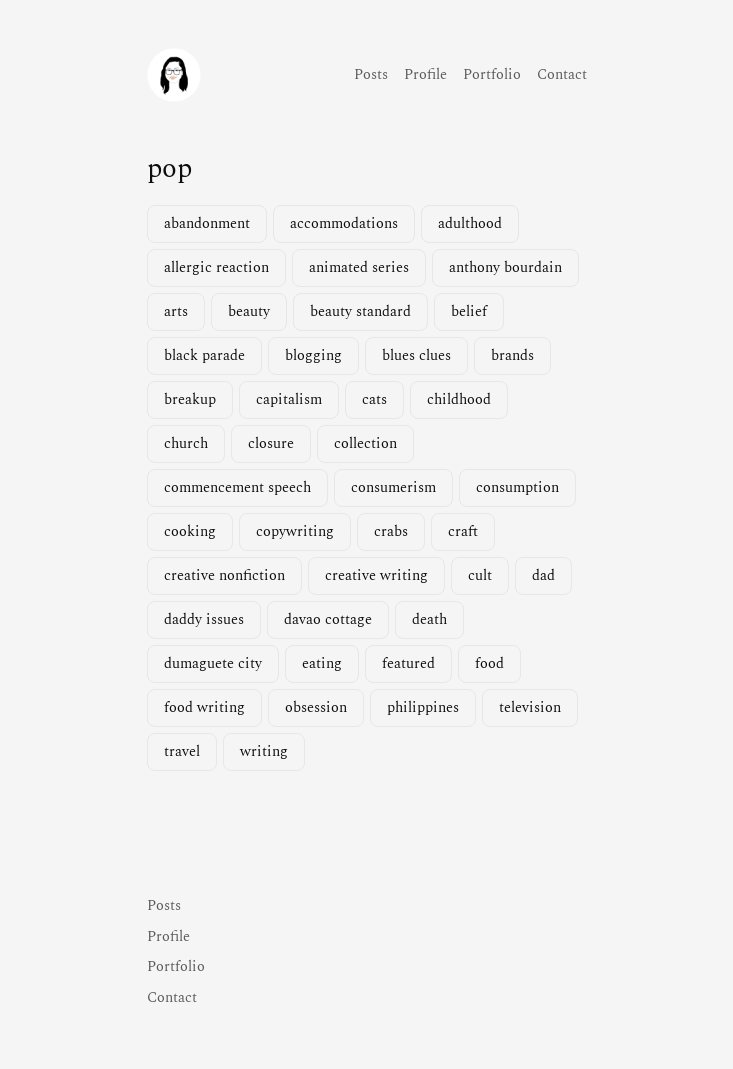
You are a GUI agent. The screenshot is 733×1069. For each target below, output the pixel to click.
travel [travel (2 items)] (182, 752)
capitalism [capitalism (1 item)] (289, 400)
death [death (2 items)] (429, 620)
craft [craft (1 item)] (463, 532)
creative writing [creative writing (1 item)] (376, 576)
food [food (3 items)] (489, 664)
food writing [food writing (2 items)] (204, 708)
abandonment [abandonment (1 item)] (207, 224)
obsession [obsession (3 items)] (316, 708)
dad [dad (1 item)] (543, 576)
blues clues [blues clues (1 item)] (416, 356)
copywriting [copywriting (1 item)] (295, 532)
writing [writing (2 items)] (264, 752)
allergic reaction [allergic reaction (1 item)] (216, 268)
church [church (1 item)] (186, 444)
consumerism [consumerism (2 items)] (393, 488)
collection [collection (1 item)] (365, 444)
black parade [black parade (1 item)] (204, 356)
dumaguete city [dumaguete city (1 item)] (213, 664)
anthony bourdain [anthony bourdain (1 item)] (505, 268)
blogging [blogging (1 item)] (313, 356)
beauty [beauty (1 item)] (249, 312)
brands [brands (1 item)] (512, 356)
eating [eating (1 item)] (322, 664)
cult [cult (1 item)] (480, 576)
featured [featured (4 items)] (408, 664)
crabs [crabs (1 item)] (391, 532)
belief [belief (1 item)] (469, 312)
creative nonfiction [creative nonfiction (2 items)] (224, 576)
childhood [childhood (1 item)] (459, 400)
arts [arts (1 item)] (176, 312)
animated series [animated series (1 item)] (359, 268)
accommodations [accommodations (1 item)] (344, 224)
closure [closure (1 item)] (271, 444)
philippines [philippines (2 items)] (423, 708)
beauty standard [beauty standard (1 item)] (360, 312)
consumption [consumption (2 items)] (517, 488)
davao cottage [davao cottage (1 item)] (328, 620)
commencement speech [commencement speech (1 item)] (237, 488)
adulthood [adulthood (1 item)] (470, 224)
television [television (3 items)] (530, 708)
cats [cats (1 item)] (374, 400)
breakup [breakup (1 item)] (190, 400)
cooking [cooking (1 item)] (190, 532)
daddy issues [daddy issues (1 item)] (204, 620)
